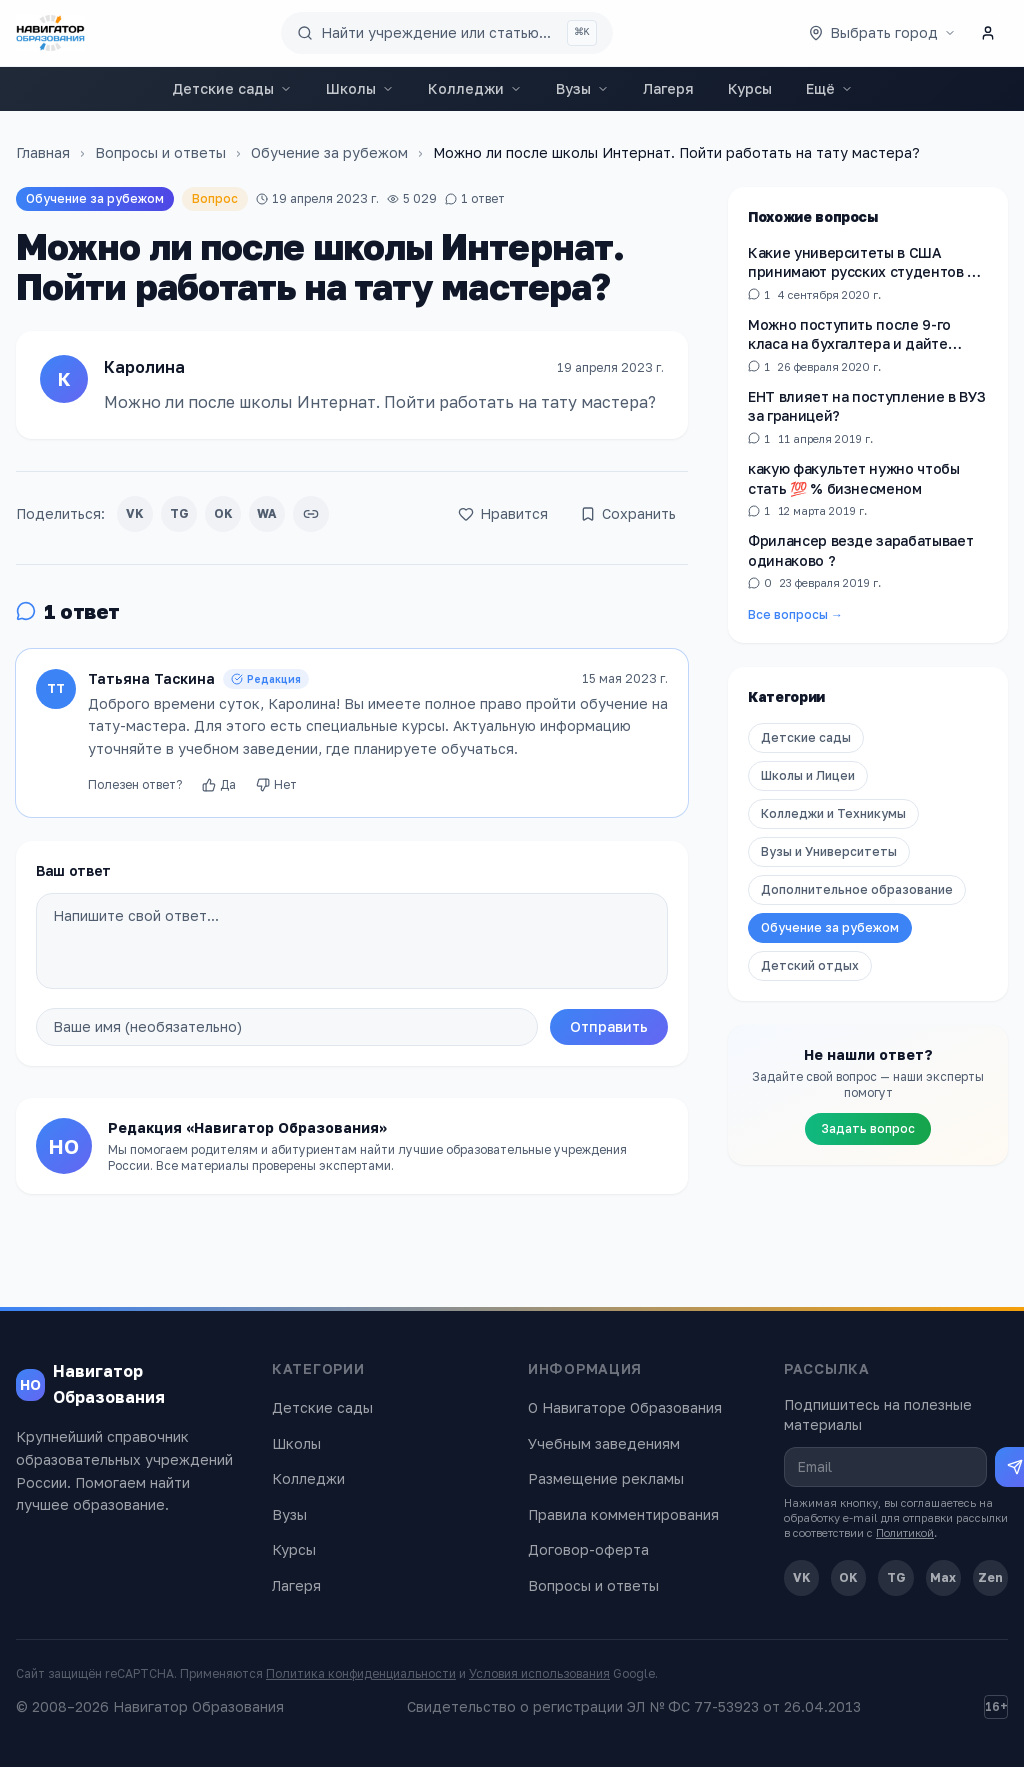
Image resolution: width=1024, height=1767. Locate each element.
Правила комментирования (623, 1514)
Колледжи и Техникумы (833, 813)
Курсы (750, 88)
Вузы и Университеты (829, 851)
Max (943, 1577)
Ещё (829, 88)
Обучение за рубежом (329, 152)
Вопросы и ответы (160, 152)
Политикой (905, 1532)
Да (219, 784)
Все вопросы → (795, 614)
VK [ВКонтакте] (802, 1577)
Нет (276, 784)
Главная (43, 152)
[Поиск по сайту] (447, 33)
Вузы (582, 88)
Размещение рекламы (606, 1478)
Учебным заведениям (604, 1443)
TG (179, 513)
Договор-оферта (588, 1549)
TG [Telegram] (896, 1577)
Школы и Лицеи (808, 775)
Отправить (609, 1026)
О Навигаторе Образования (625, 1407)
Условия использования (539, 1673)
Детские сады (232, 88)
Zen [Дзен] (990, 1577)
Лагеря (668, 88)
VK (135, 513)
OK (223, 513)
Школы (360, 88)
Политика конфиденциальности (361, 1673)
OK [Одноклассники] (848, 1577)
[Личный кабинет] (988, 33)
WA (267, 513)
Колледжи (475, 88)
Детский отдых (810, 965)
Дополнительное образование (857, 889)
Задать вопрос (868, 1128)
